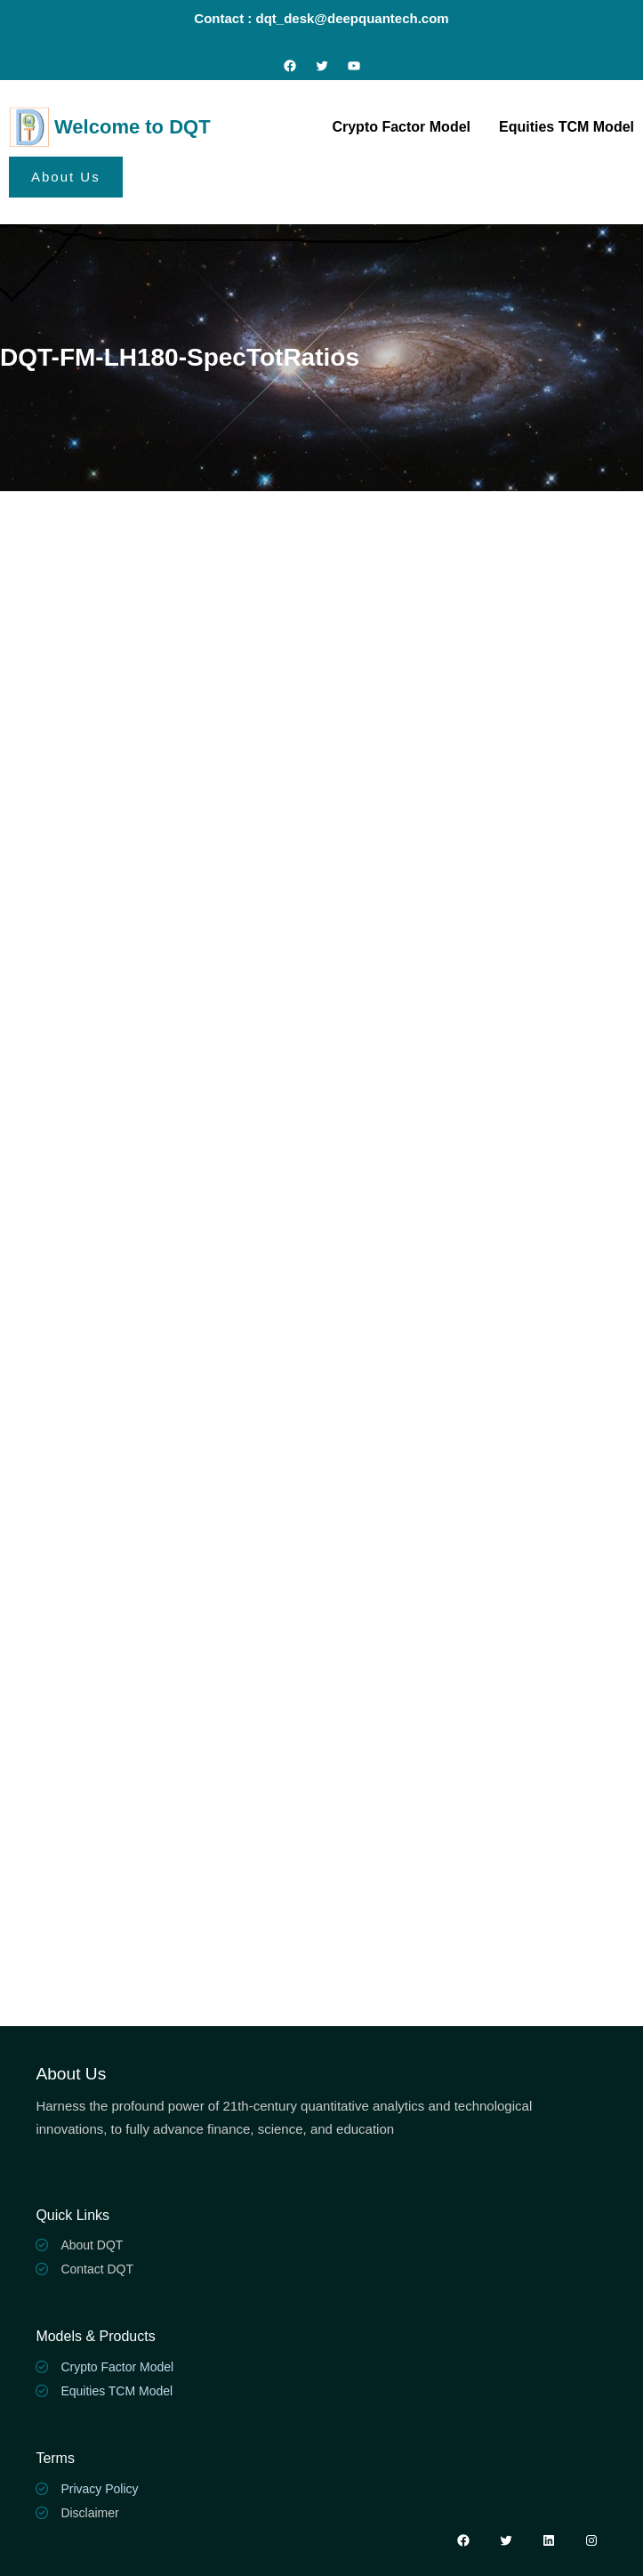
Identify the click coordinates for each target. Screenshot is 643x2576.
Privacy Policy (99, 2489)
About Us (65, 176)
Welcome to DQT (132, 127)
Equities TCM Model (116, 2391)
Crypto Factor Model (116, 2367)
